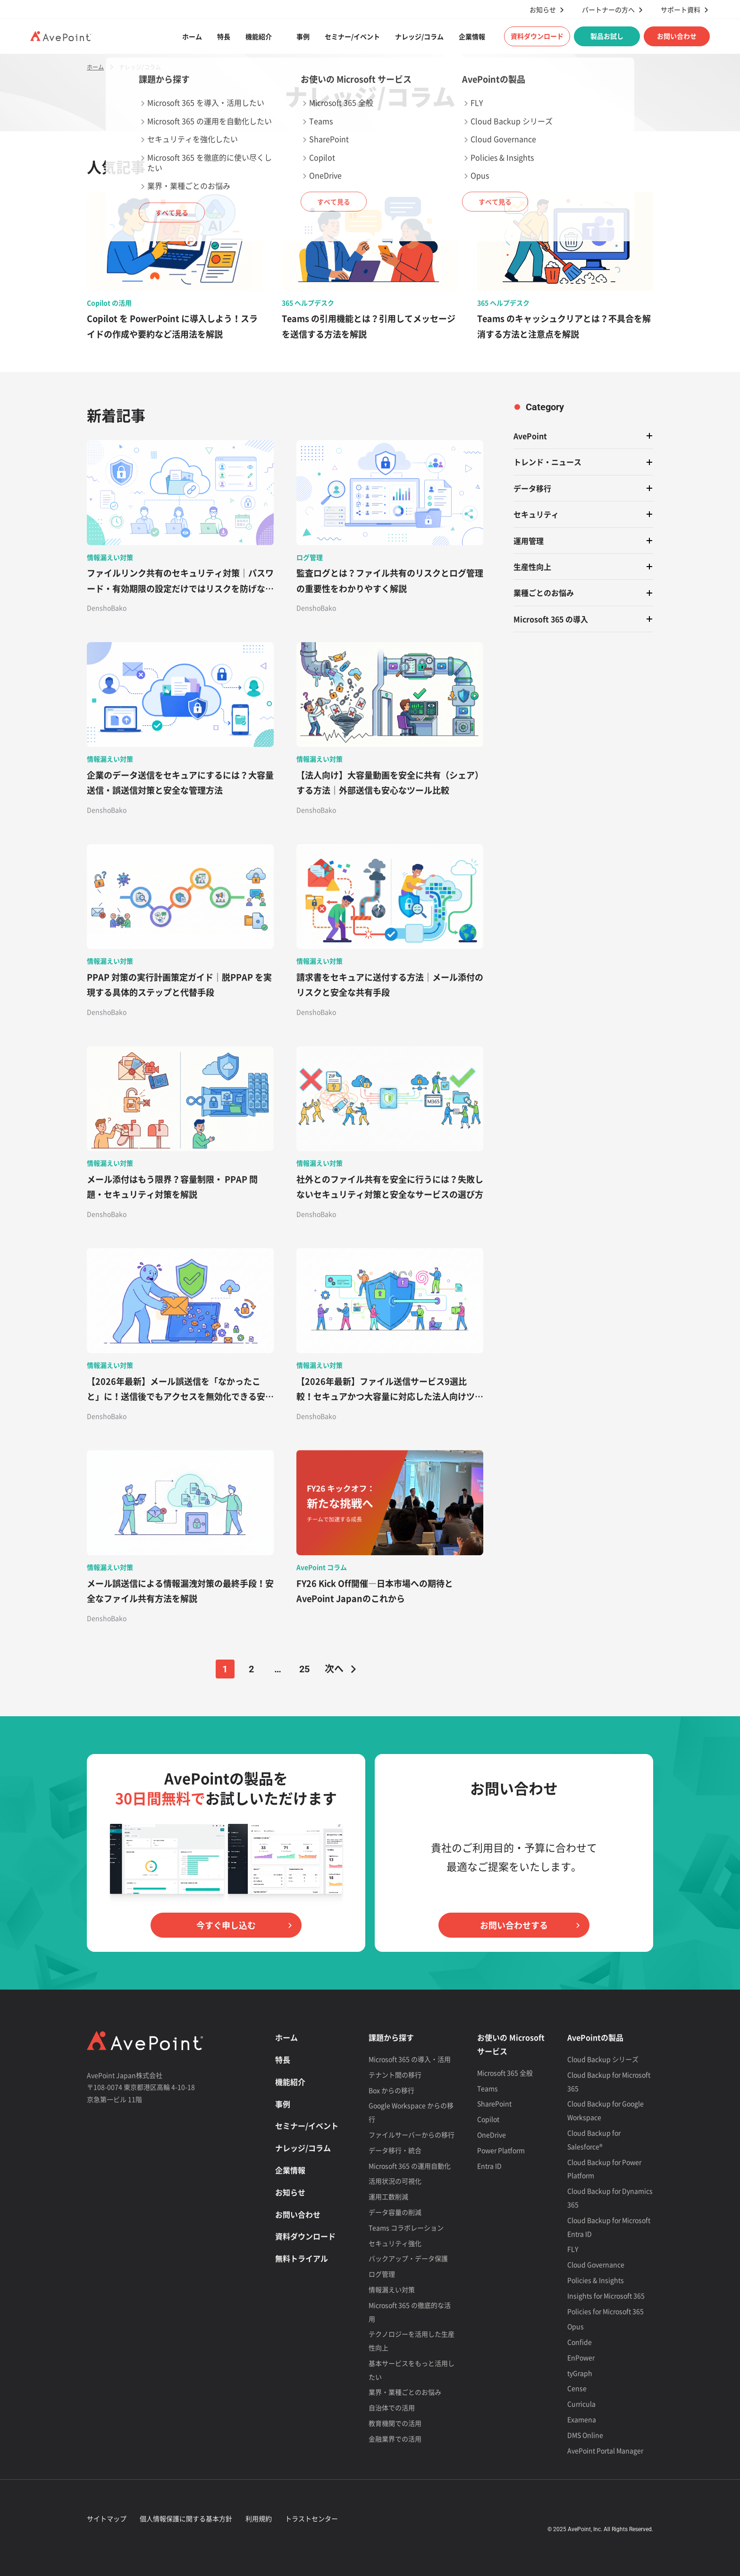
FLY (572, 2249)
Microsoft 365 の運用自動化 (410, 2165)
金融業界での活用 (395, 2438)
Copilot (488, 2119)
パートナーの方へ (608, 9)
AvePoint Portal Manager (605, 2450)
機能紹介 (258, 36)
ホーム (192, 36)
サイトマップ (106, 2518)
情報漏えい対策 (392, 2289)
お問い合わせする (514, 1925)
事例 (303, 36)
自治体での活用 (392, 2407)
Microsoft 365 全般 (505, 2072)
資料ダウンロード (537, 36)
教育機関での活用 (395, 2423)
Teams (487, 2088)
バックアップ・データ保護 (408, 2258)
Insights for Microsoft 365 (606, 2295)
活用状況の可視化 (395, 2181)
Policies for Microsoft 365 (605, 2311)
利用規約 (258, 2518)
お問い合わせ (677, 36)
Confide (579, 2342)
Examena (581, 2419)
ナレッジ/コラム (419, 36)
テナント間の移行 (395, 2074)
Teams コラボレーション (406, 2227)
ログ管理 (382, 2274)
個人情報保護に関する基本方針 (186, 2518)
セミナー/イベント (352, 36)
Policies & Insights (595, 2280)
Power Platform (501, 2150)
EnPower (581, 2357)
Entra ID (489, 2165)
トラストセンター (311, 2518)
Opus (575, 2326)
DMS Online (585, 2435)
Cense (577, 2388)
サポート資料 (680, 9)
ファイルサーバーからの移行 (411, 2134)
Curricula (581, 2403)
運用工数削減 (388, 2196)
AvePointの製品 (595, 2037)
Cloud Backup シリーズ (603, 2059)
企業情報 (472, 36)
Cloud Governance (595, 2264)
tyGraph (579, 2373)
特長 (223, 36)
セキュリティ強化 (395, 2243)
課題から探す (391, 2037)
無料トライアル (301, 2258)
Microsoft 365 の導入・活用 (410, 2059)
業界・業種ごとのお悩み (405, 2392)
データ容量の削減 (395, 2212)
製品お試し (606, 36)
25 (304, 1669)
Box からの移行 (391, 2090)
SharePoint (494, 2103)
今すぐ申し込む (226, 1925)
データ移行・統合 (395, 2150)
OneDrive (491, 2134)
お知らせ (543, 9)
